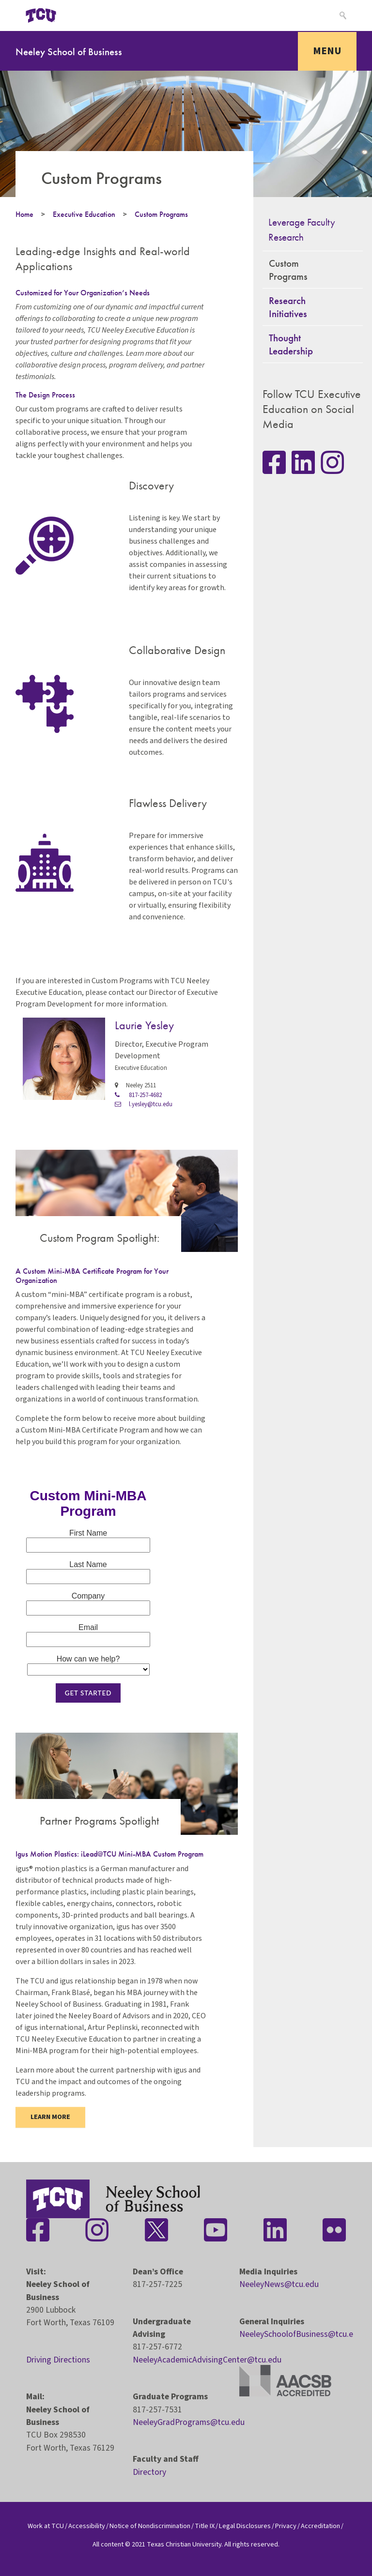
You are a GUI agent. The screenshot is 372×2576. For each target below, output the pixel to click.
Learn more (50, 2117)
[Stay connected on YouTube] (215, 2229)
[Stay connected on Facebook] (37, 2229)
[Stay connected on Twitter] (156, 2229)
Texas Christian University (184, 2544)
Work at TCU (46, 2526)
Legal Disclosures (245, 2526)
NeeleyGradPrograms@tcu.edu (189, 2422)
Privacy (285, 2526)
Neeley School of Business (69, 51)
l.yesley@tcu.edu (143, 1104)
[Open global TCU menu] (85, 15)
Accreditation (320, 2526)
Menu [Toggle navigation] (327, 51)
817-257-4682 (138, 1095)
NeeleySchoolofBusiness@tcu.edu (300, 2334)
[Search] (341, 15)
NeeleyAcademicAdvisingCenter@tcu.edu (207, 2360)
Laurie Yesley (144, 1025)
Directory (149, 2472)
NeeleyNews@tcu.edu (279, 2284)
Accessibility (86, 2526)
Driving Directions (58, 2360)
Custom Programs (161, 214)
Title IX (205, 2526)
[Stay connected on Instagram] (332, 462)
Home (24, 214)
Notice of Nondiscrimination (149, 2526)
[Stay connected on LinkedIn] (303, 462)
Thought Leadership (291, 344)
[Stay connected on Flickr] (334, 2229)
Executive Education (84, 214)
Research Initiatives (288, 307)
